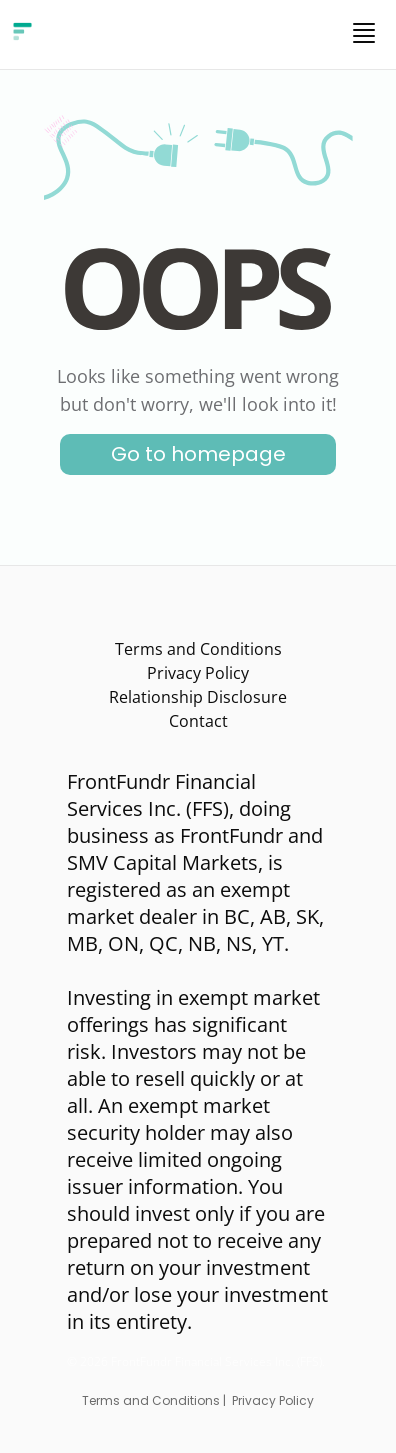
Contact (198, 721)
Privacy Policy (198, 673)
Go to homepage (198, 454)
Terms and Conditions (198, 649)
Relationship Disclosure (198, 697)
